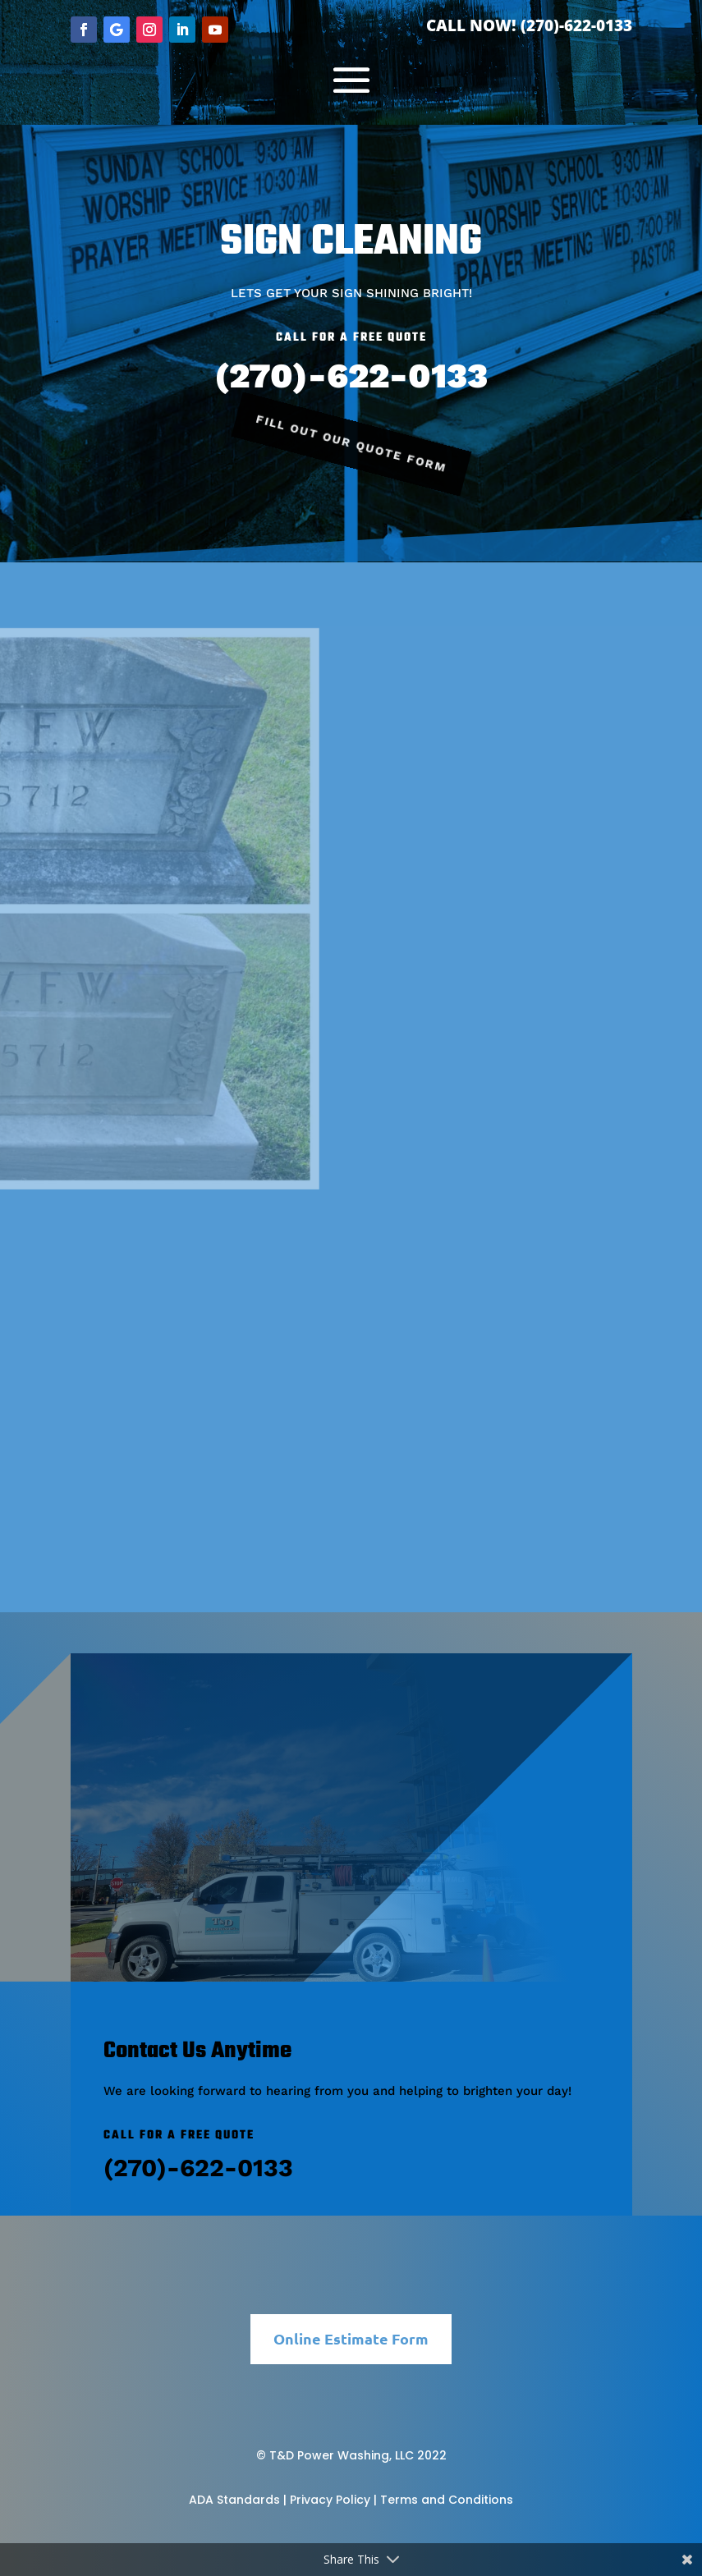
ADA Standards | (238, 2499)
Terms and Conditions (446, 2499)
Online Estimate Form (351, 2338)
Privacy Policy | (333, 2499)
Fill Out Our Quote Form (351, 444)
